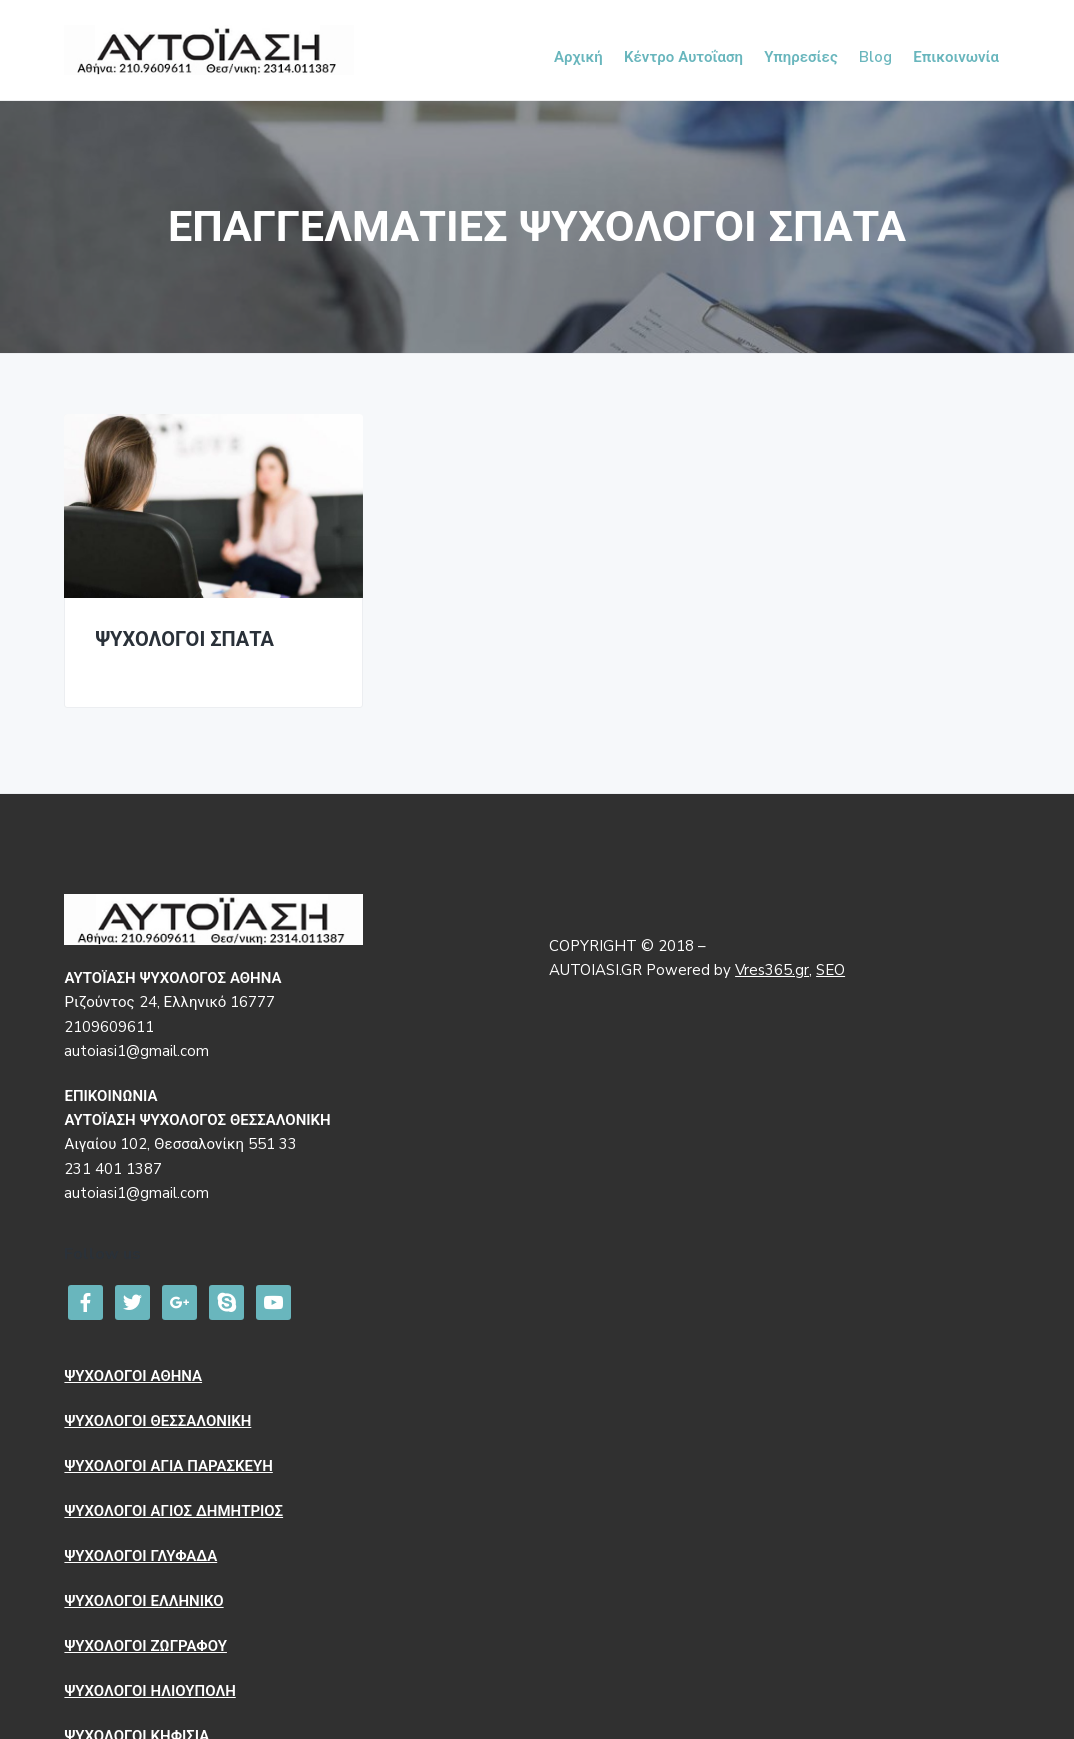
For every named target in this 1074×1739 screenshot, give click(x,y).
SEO (830, 970)
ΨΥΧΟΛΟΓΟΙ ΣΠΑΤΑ (184, 640)
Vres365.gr (772, 970)
